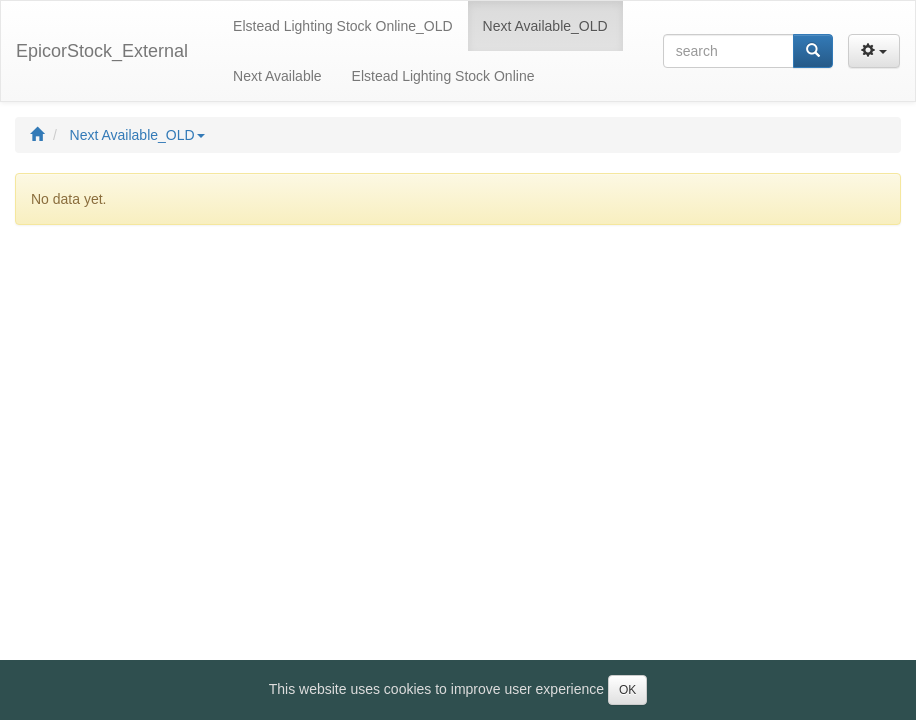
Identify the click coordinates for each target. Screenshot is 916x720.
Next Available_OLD (137, 135)
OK (627, 690)
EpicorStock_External (102, 51)
